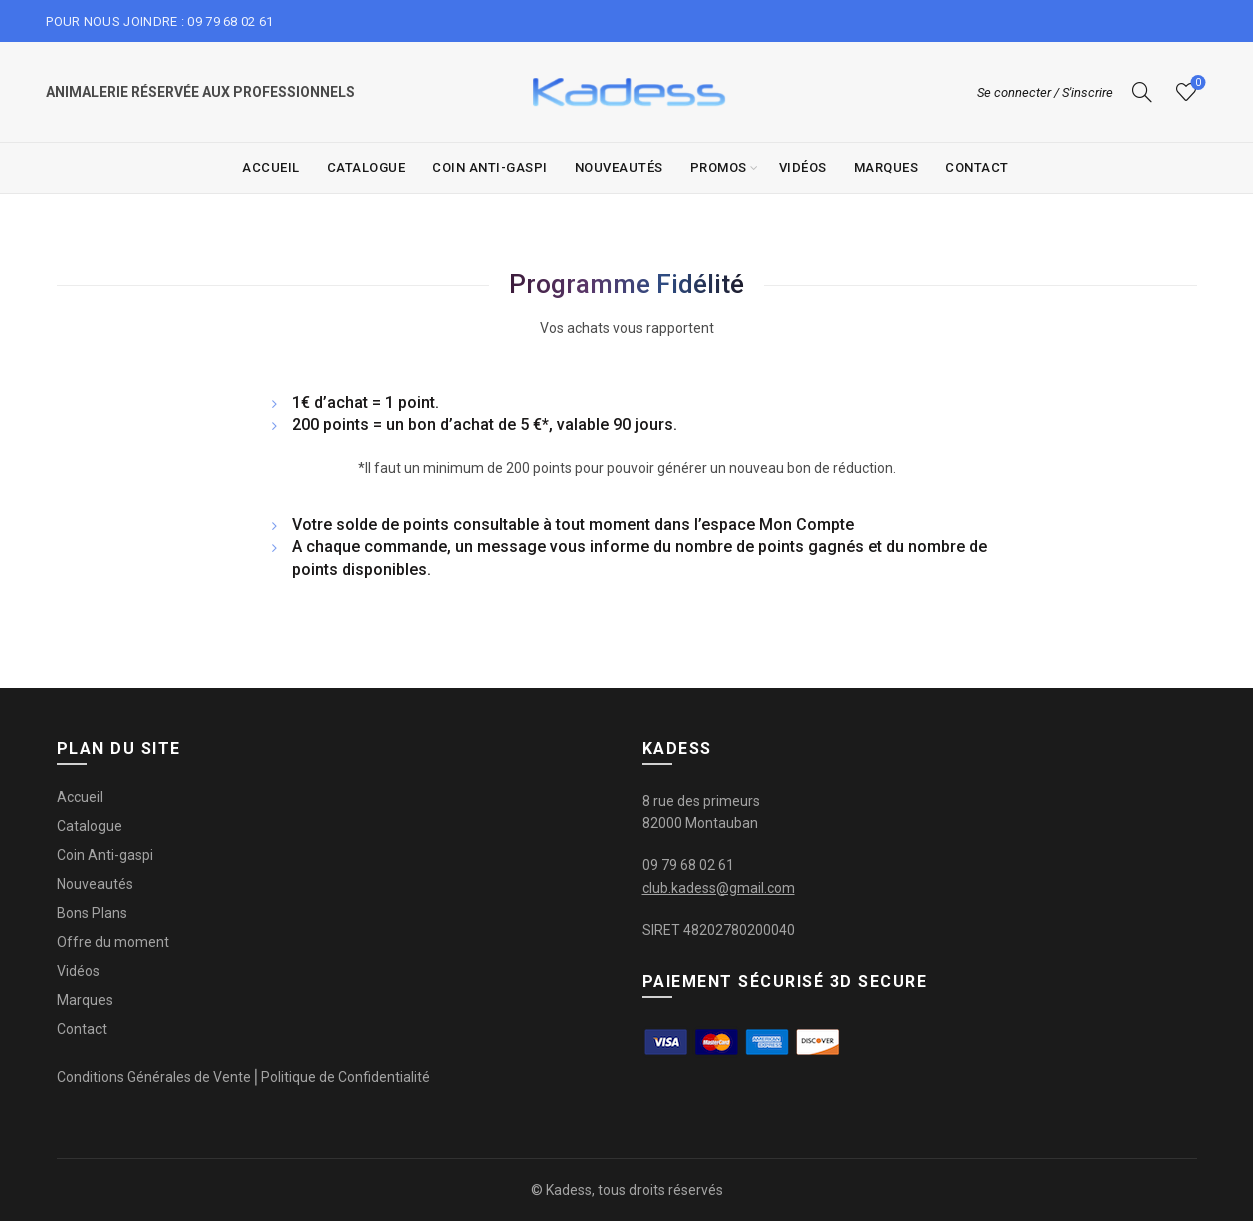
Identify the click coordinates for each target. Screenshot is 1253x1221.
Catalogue (366, 167)
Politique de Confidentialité (345, 1077)
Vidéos (803, 167)
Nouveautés (619, 167)
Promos (718, 167)
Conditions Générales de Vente (154, 1077)
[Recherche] (1142, 92)
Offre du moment (113, 942)
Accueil (271, 167)
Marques (886, 167)
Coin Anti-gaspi (490, 167)
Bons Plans (92, 913)
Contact (977, 167)
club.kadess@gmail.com (718, 888)
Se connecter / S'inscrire (1045, 92)
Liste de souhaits (1195, 83)
